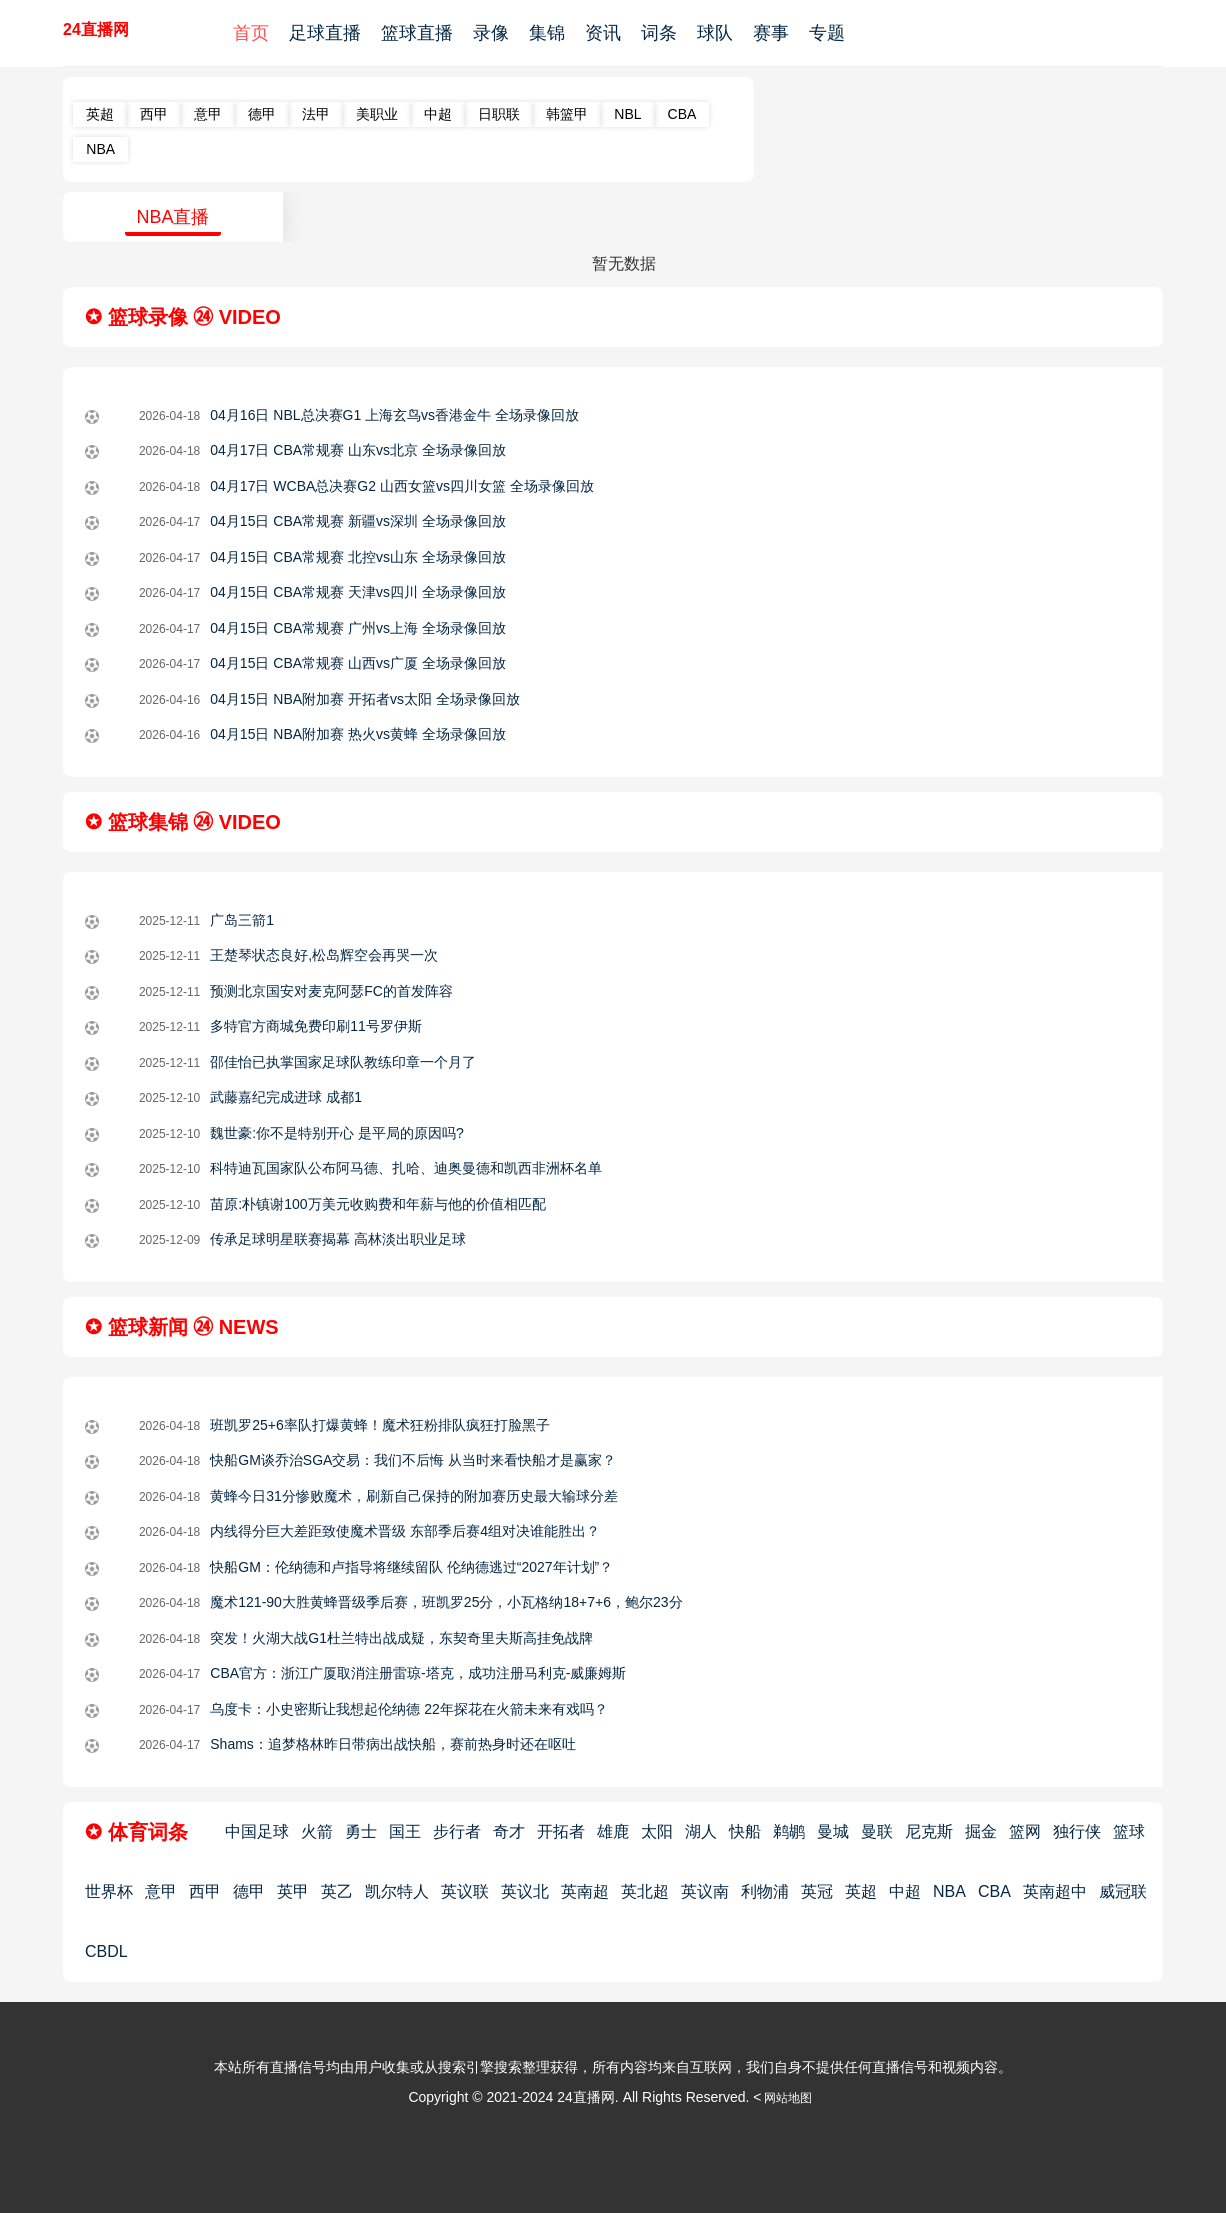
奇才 (509, 1831)
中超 (438, 114)
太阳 (657, 1831)
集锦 (547, 33)
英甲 (293, 1891)
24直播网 (96, 29)
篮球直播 (417, 33)
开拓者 (561, 1831)
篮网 (1025, 1831)
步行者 (457, 1831)
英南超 (585, 1891)
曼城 (833, 1831)
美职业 (377, 114)
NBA (100, 149)
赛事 (771, 33)
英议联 (465, 1891)
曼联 (877, 1831)
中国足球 (257, 1831)
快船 (745, 1831)
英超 (100, 114)
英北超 (645, 1891)
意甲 (208, 114)
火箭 (317, 1831)
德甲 (262, 114)
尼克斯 (929, 1831)
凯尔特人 (397, 1891)
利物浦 (765, 1891)
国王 (405, 1831)
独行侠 (1077, 1831)
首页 (251, 33)
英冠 (817, 1891)
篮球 (1129, 1831)
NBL (627, 114)
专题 (827, 33)
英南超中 (1055, 1891)
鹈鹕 (789, 1831)
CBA (682, 114)
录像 (491, 33)
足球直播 (325, 33)
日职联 (499, 114)
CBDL (106, 1951)
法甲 (316, 114)
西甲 (154, 114)
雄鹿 (613, 1831)
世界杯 (109, 1891)
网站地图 (788, 2098)
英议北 (525, 1891)
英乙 (337, 1891)
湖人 (701, 1831)
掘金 (981, 1831)
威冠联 (1123, 1891)
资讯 (603, 33)
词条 (659, 33)
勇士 (361, 1831)
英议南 (705, 1891)
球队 (715, 33)
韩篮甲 (567, 114)
